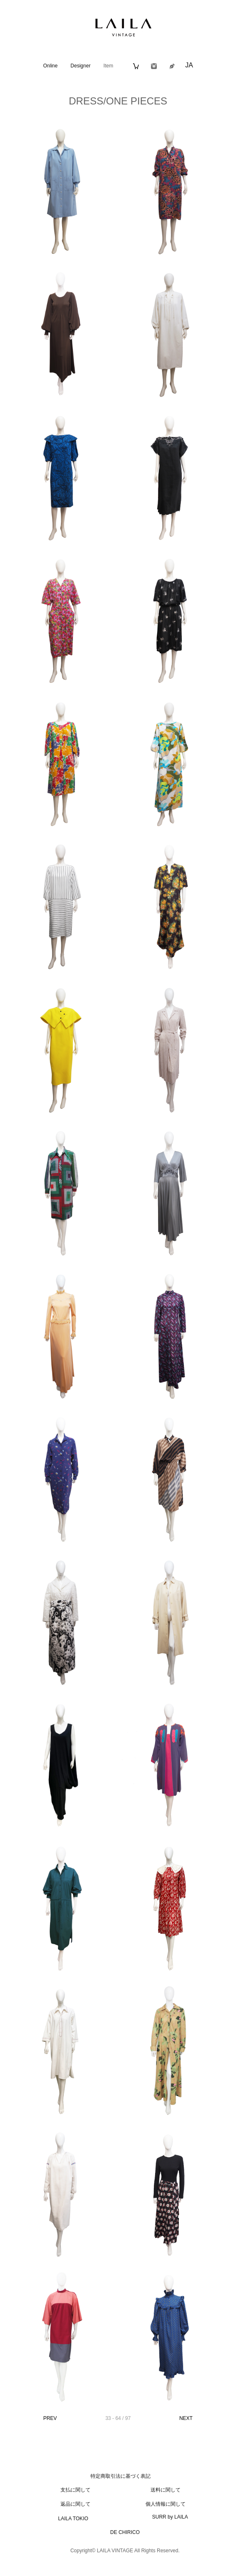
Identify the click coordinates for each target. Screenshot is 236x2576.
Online (50, 66)
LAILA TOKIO (73, 2518)
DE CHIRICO (125, 2532)
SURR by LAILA (170, 2517)
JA (189, 65)
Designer (80, 66)
